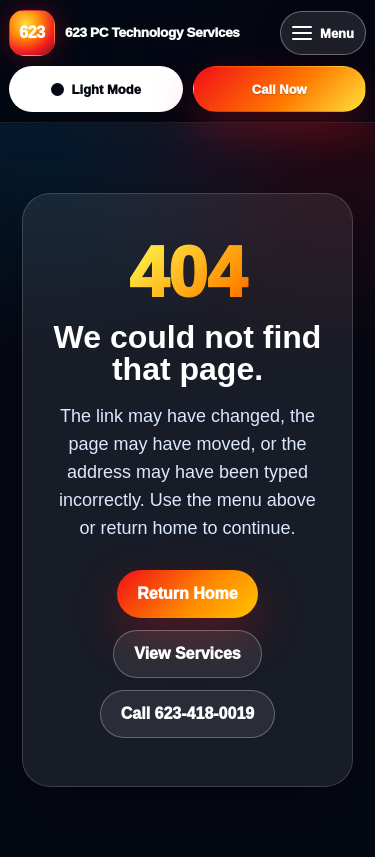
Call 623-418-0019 (187, 713)
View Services (187, 653)
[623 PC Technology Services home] (139, 33)
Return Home (187, 593)
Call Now (279, 89)
